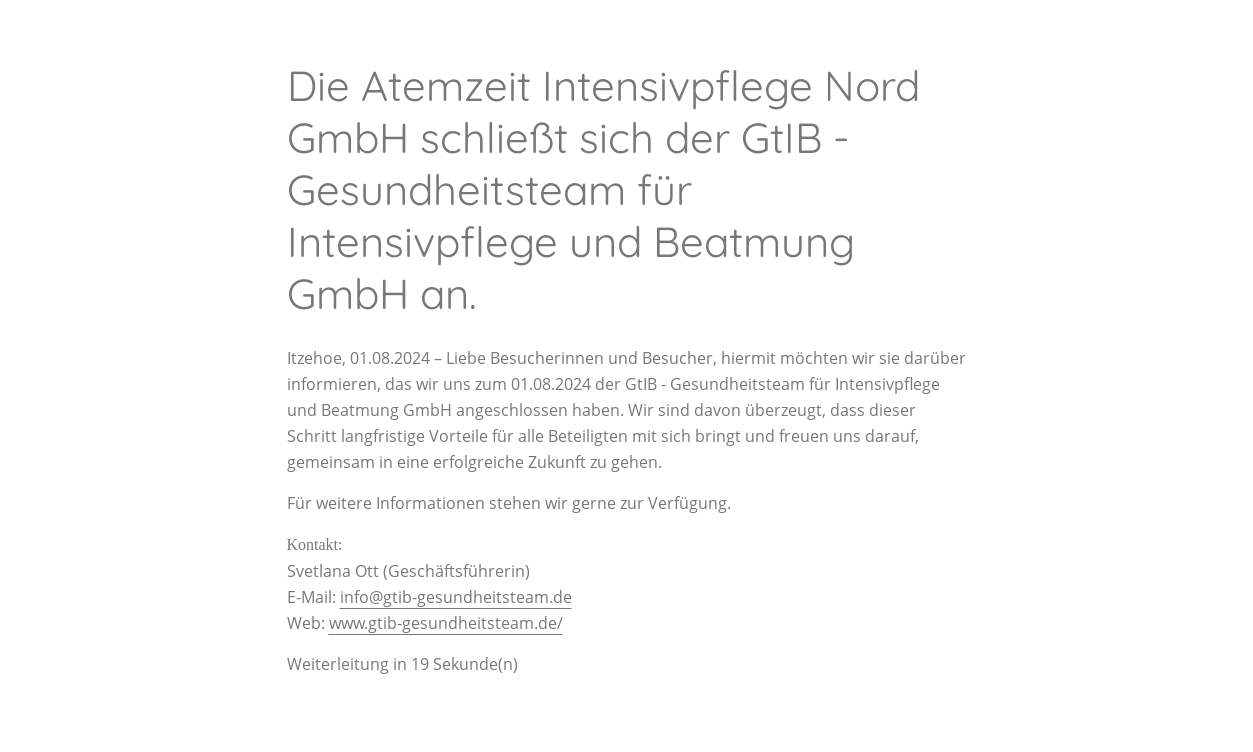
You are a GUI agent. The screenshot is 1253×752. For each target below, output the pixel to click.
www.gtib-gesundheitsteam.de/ (446, 623)
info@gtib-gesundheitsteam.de (456, 597)
